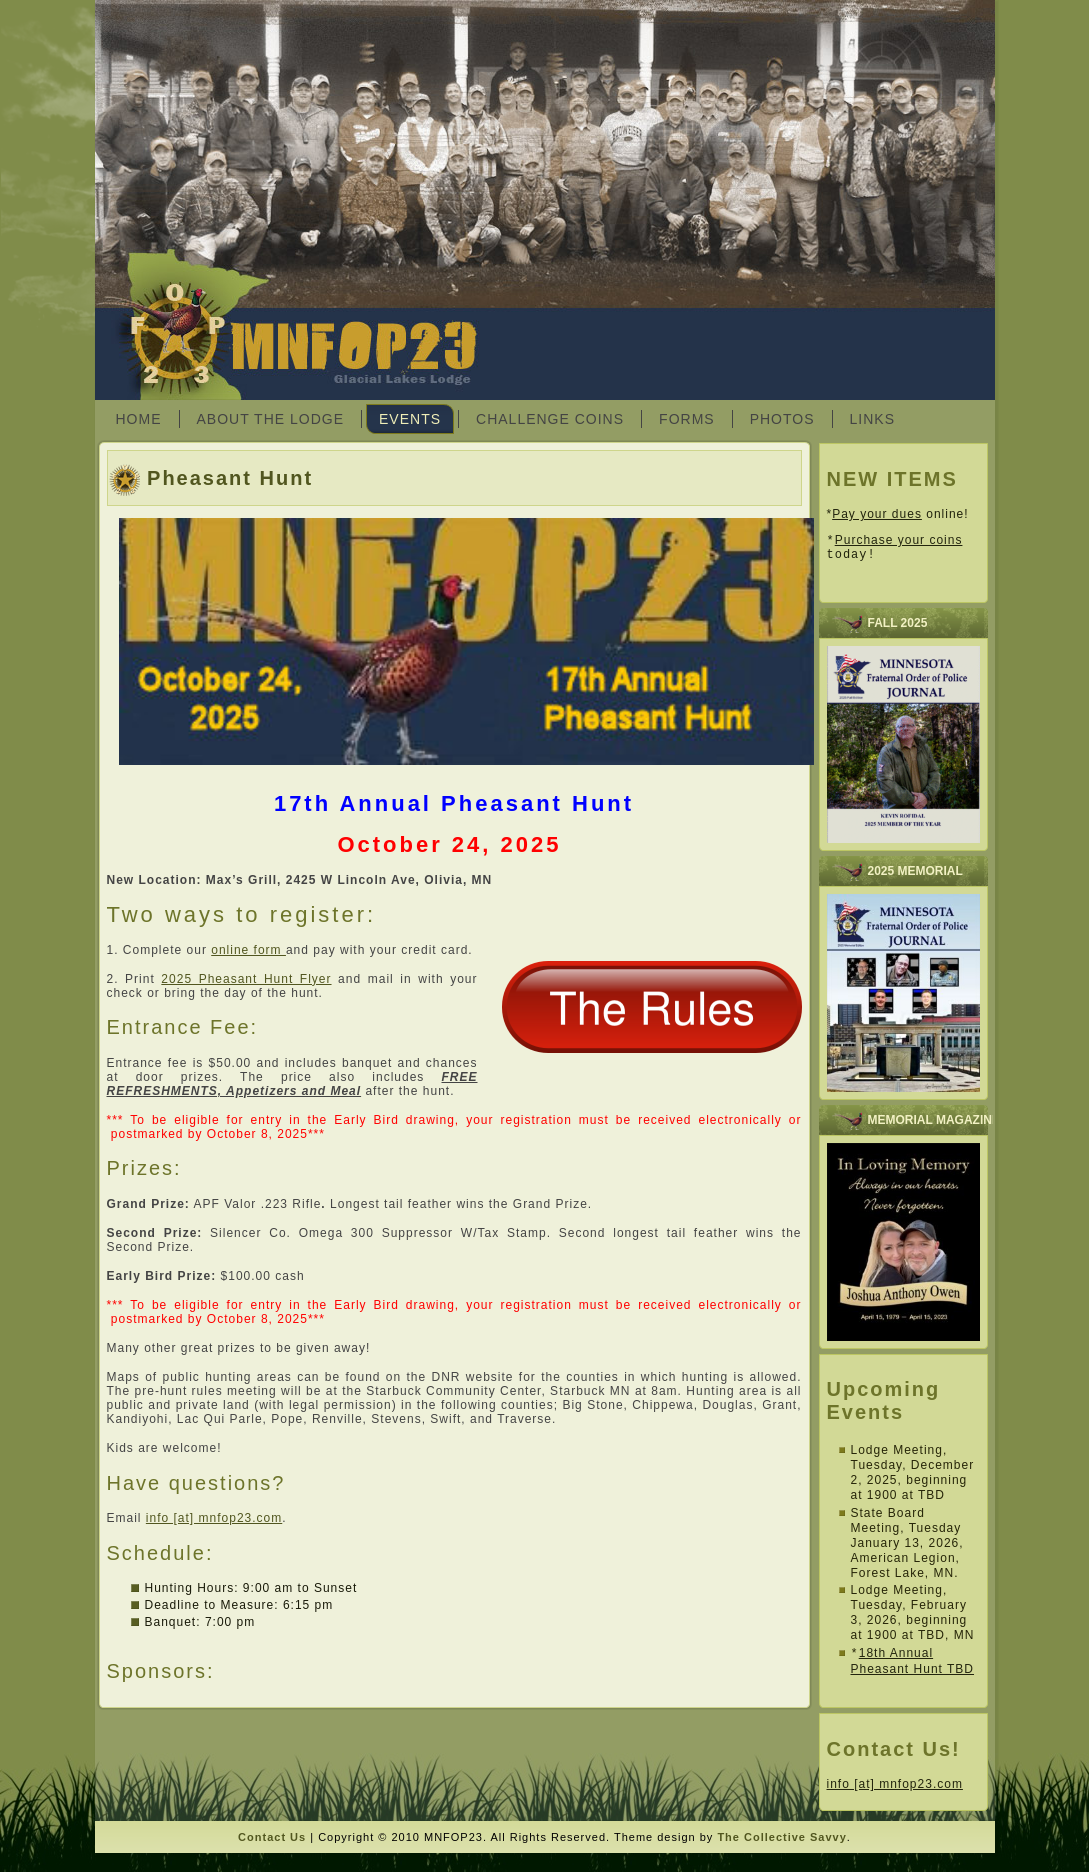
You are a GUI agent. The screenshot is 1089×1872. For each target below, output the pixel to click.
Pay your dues (877, 514)
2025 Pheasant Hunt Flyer (246, 979)
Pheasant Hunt (230, 478)
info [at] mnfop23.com (214, 1518)
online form (248, 950)
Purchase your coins (899, 542)
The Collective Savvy (781, 1842)
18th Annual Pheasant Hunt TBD (913, 1666)
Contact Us (272, 1842)
